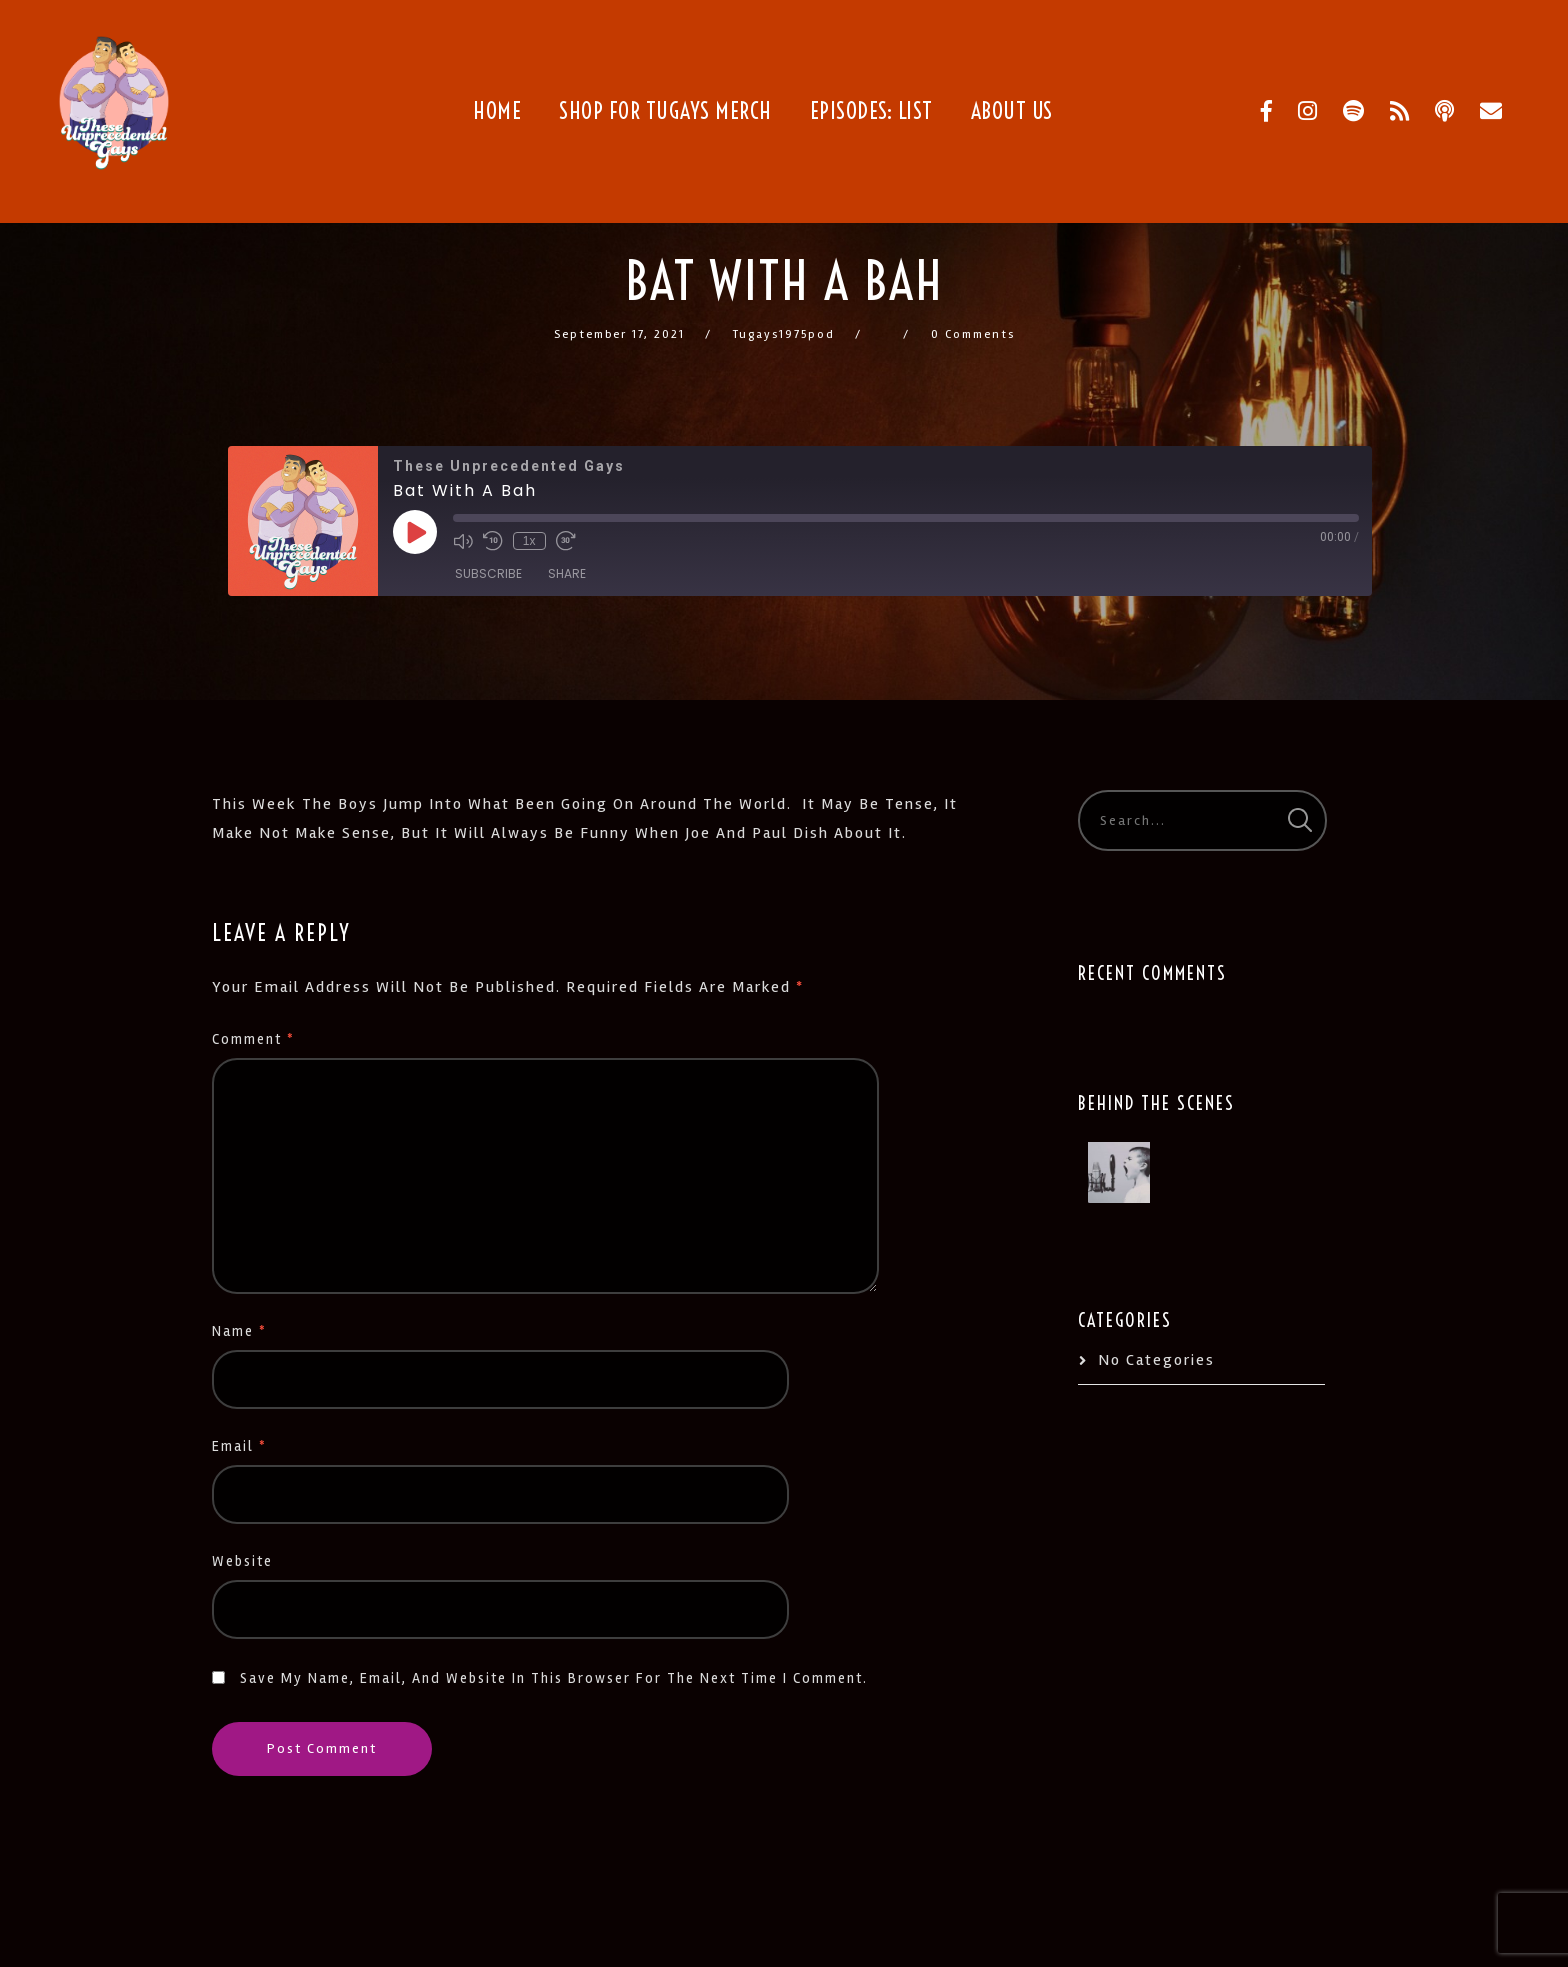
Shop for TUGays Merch (665, 111)
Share (567, 573)
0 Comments (973, 334)
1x (529, 541)
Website (242, 1561)
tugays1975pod (784, 334)
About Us (1012, 111)
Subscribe (488, 573)
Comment (253, 1039)
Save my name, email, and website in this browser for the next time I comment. (554, 1678)
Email (239, 1446)
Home (497, 111)
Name (239, 1331)
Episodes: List (871, 111)
